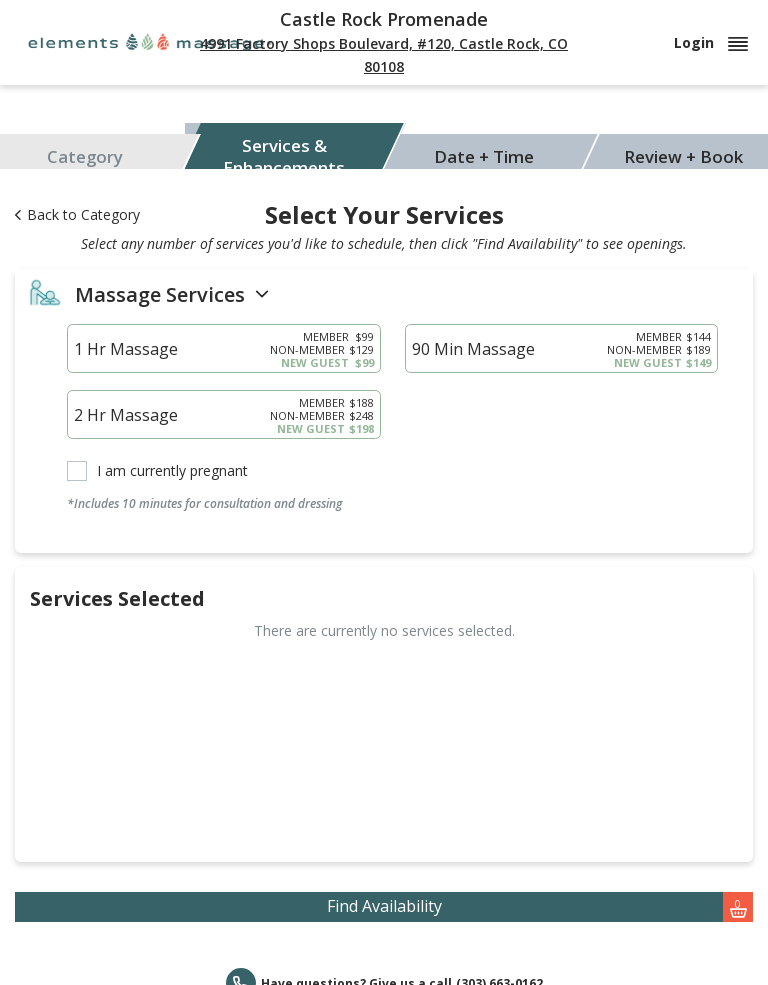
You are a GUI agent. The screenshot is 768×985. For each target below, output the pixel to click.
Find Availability (540, 907)
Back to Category (77, 214)
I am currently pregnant (172, 471)
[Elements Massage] (150, 40)
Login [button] (711, 42)
